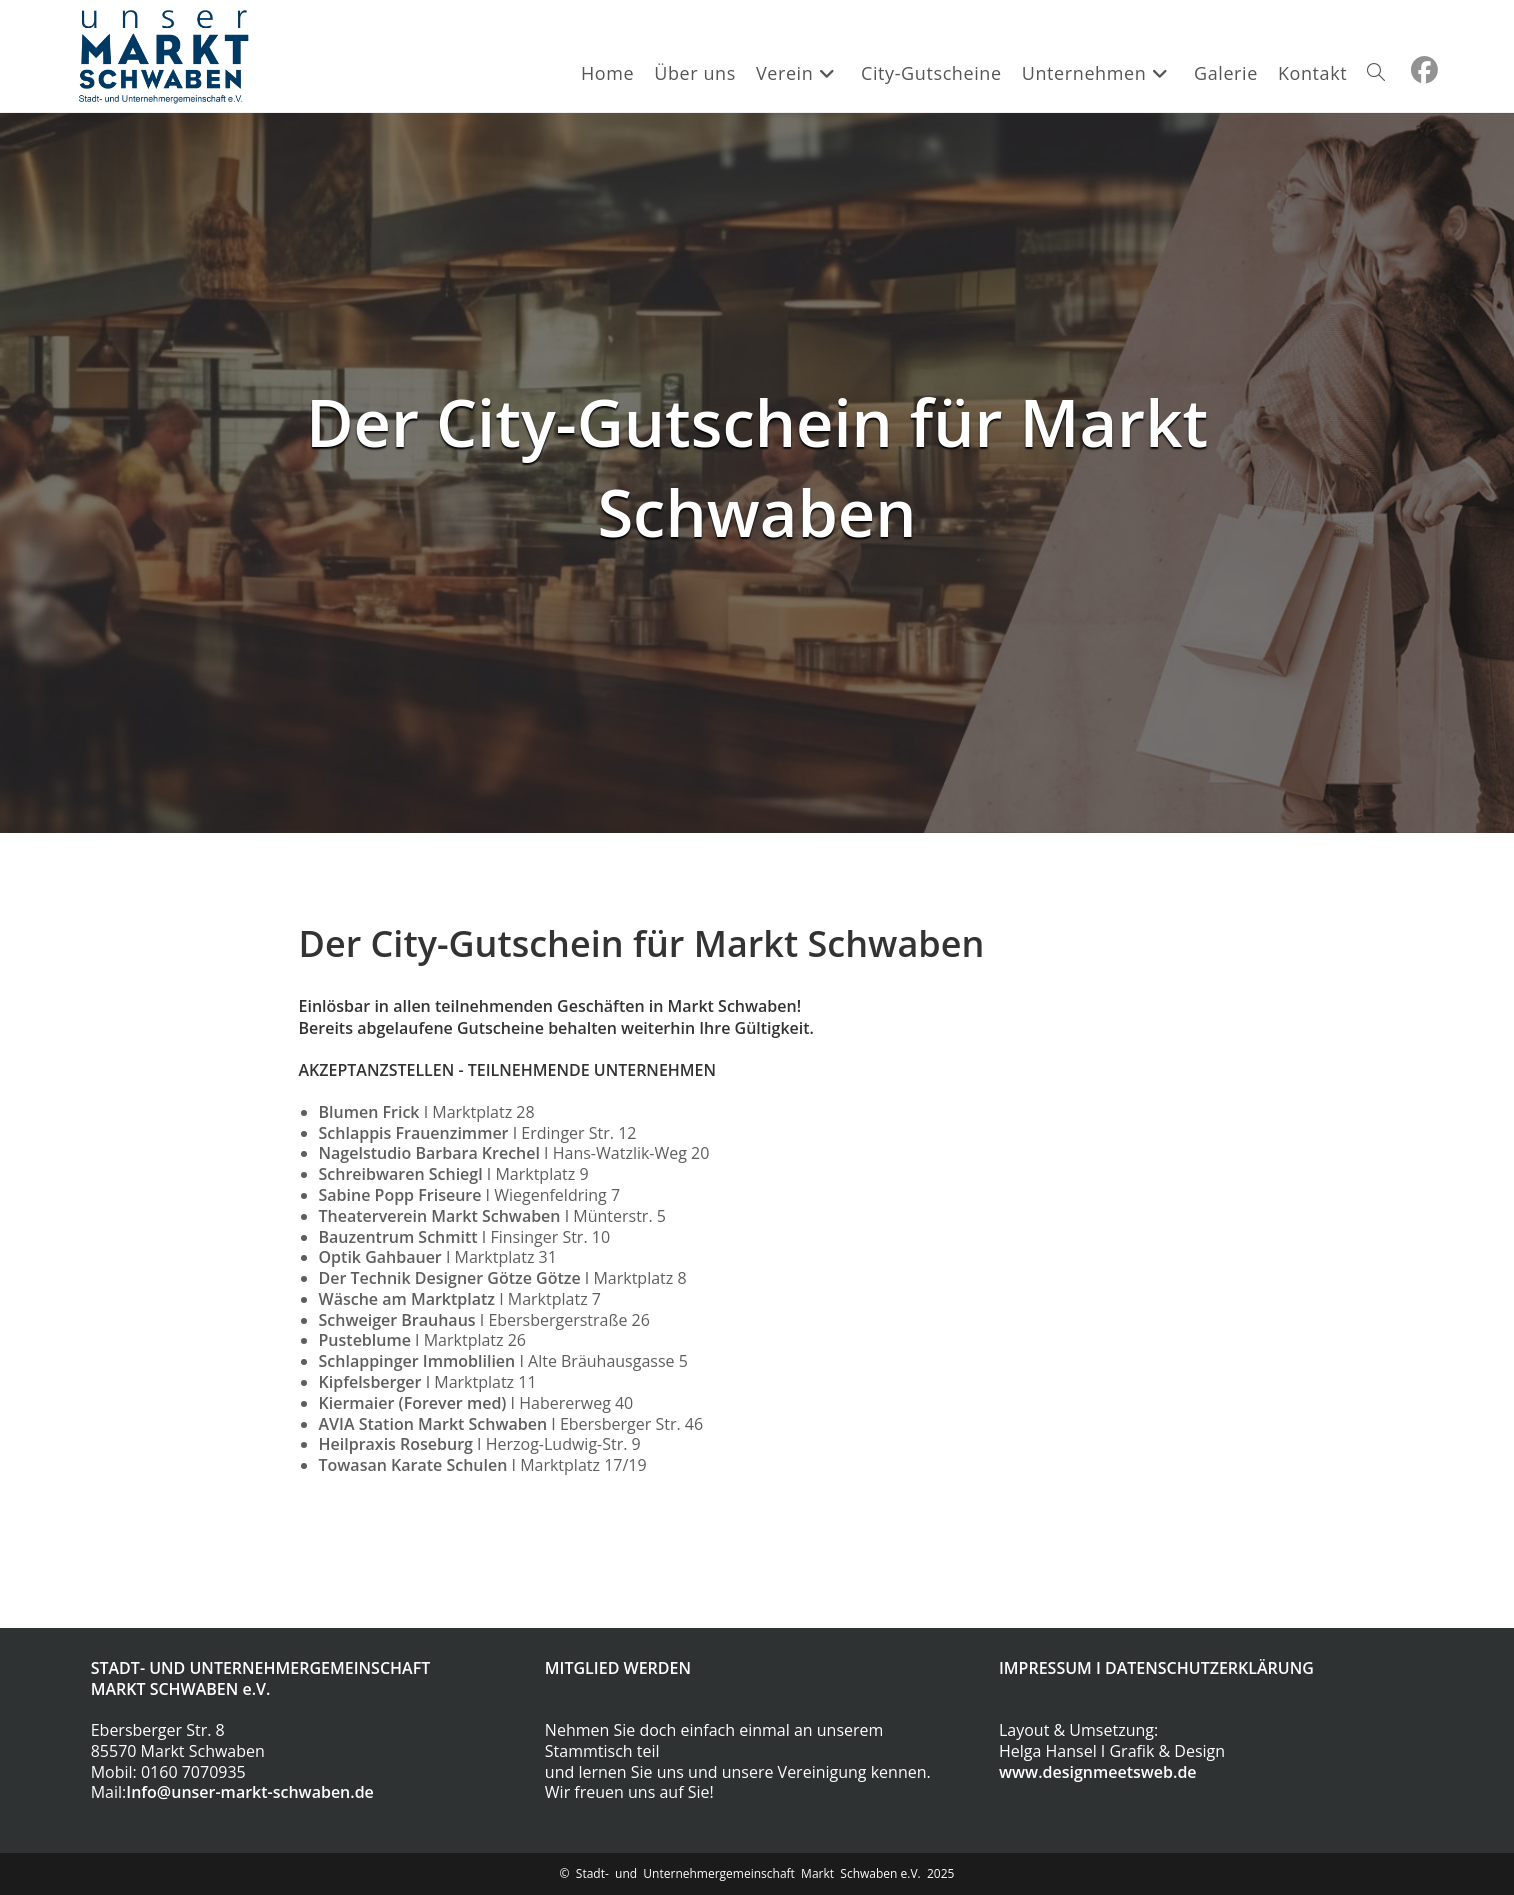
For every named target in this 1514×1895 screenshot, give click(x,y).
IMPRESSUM (1045, 1668)
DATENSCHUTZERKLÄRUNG (1209, 1668)
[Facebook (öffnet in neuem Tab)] (1424, 70)
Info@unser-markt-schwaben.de (250, 1792)
